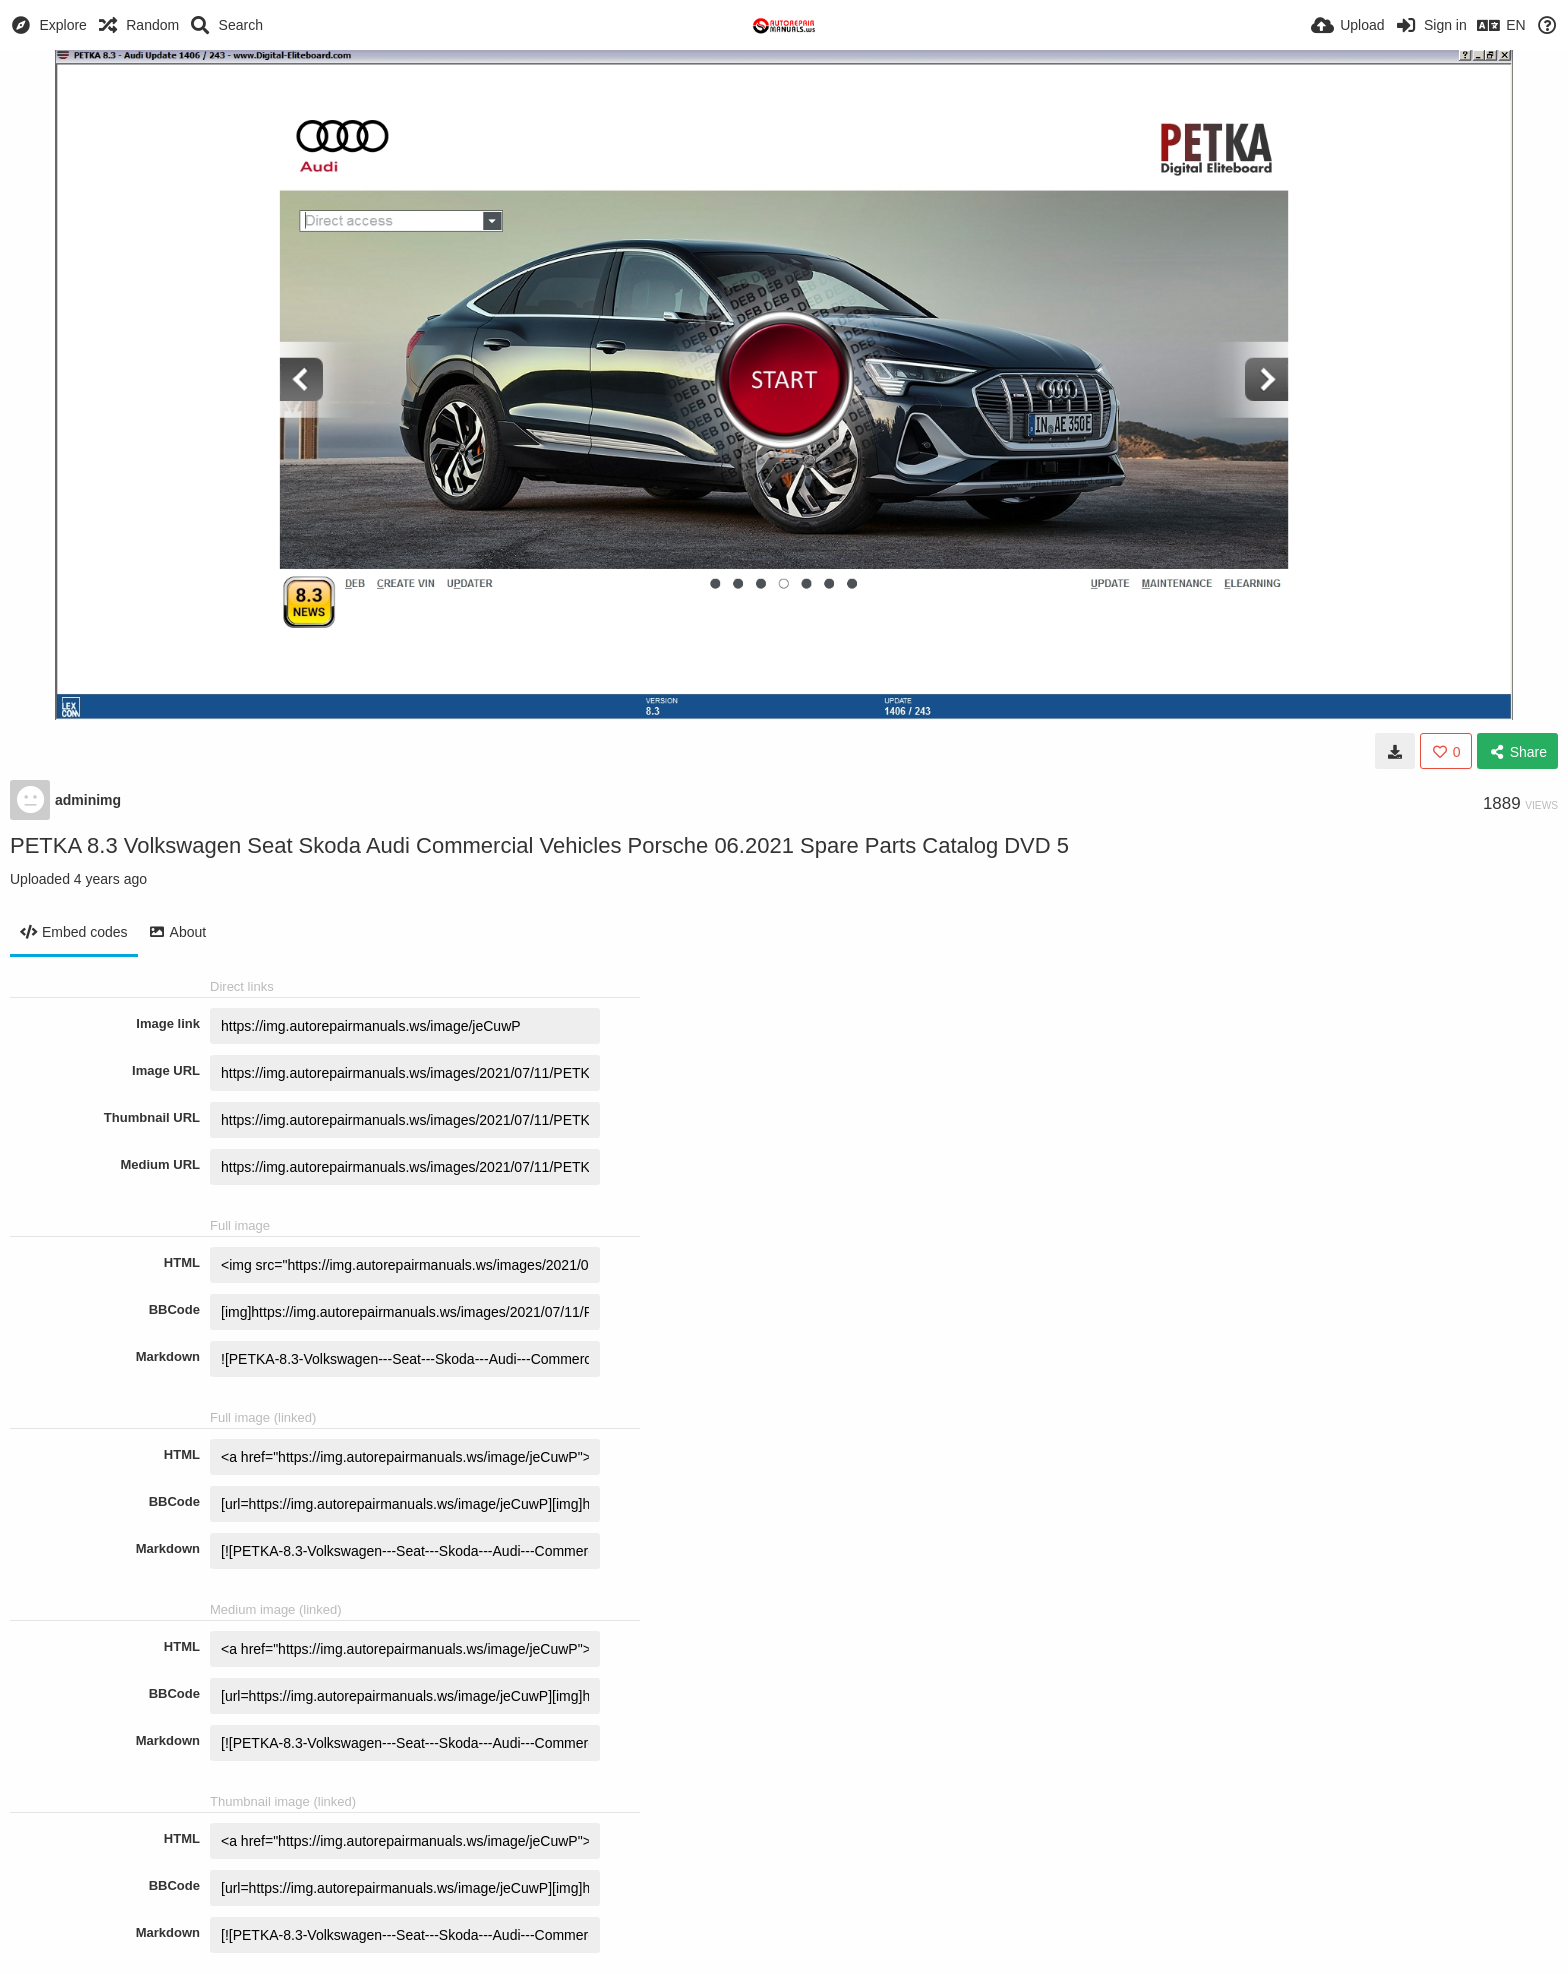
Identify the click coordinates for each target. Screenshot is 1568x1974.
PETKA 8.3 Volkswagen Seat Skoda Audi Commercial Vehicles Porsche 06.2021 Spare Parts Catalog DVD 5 (539, 845)
